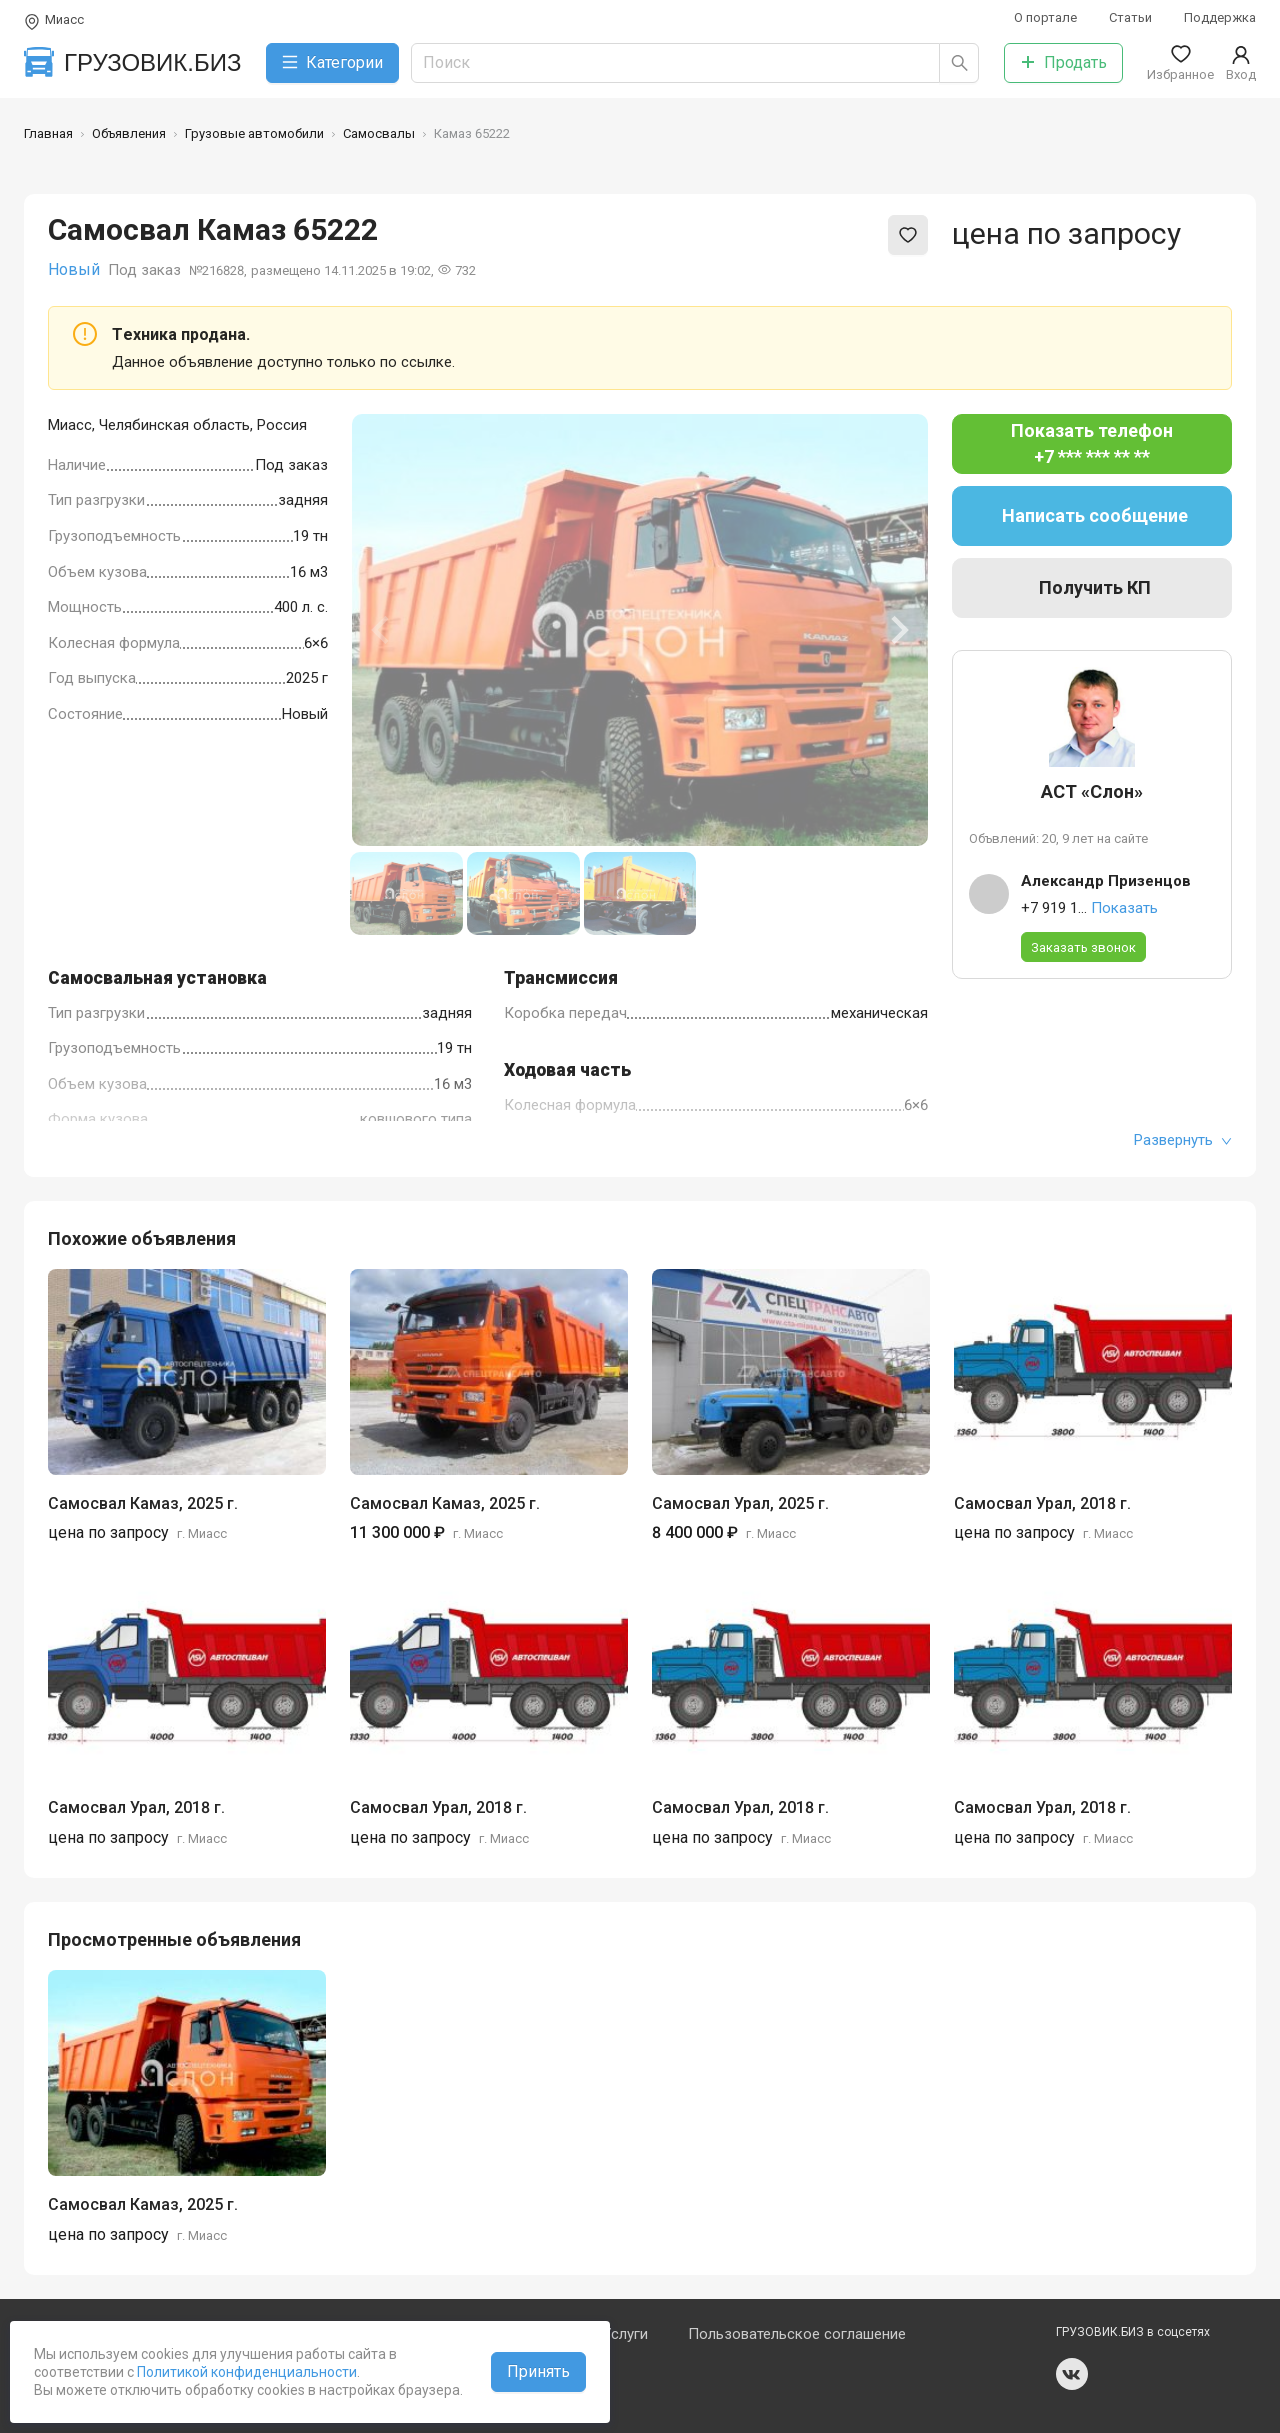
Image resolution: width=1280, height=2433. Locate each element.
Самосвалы (379, 133)
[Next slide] (898, 630)
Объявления (129, 133)
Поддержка (1220, 17)
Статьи (1130, 17)
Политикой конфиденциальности (245, 2372)
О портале (1045, 17)
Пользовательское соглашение (797, 2334)
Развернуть (1183, 1140)
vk (1072, 2374)
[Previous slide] (382, 630)
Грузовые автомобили (254, 133)
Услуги (625, 2334)
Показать (1124, 908)
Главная (48, 133)
